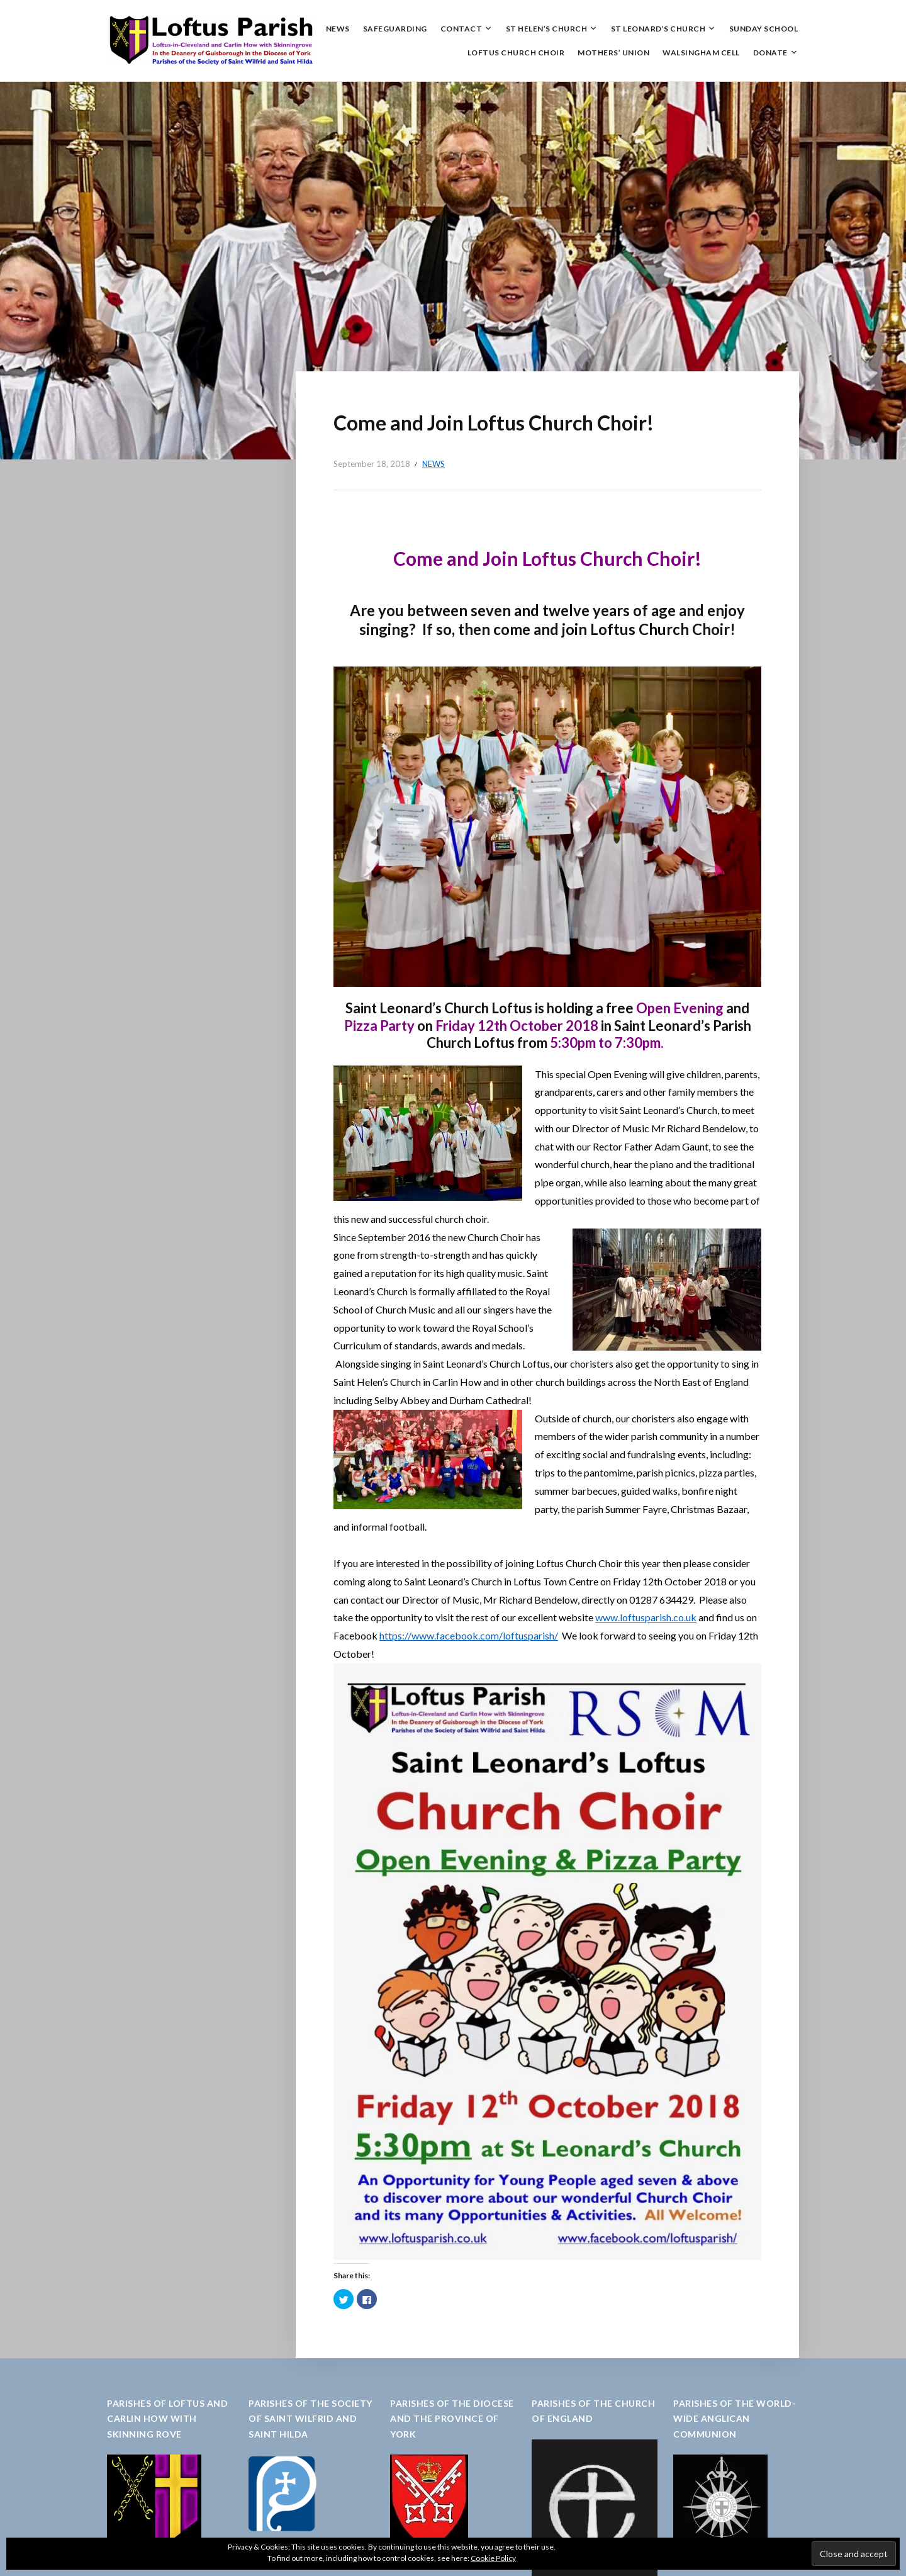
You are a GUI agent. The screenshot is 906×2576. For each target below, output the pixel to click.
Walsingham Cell (701, 52)
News (338, 28)
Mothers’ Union (613, 52)
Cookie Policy (493, 2558)
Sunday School (763, 28)
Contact (461, 28)
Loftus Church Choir (516, 52)
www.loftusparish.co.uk (645, 1617)
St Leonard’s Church (658, 28)
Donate (770, 52)
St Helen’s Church (547, 28)
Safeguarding (395, 28)
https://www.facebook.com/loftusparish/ (468, 1635)
